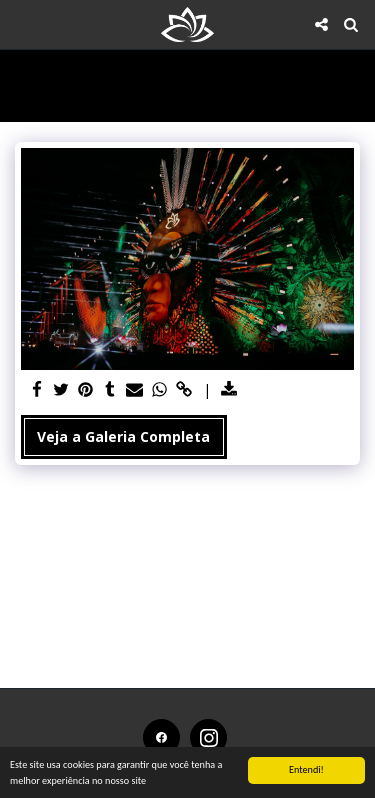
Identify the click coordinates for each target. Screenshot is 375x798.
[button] (22, 23)
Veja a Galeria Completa (123, 436)
